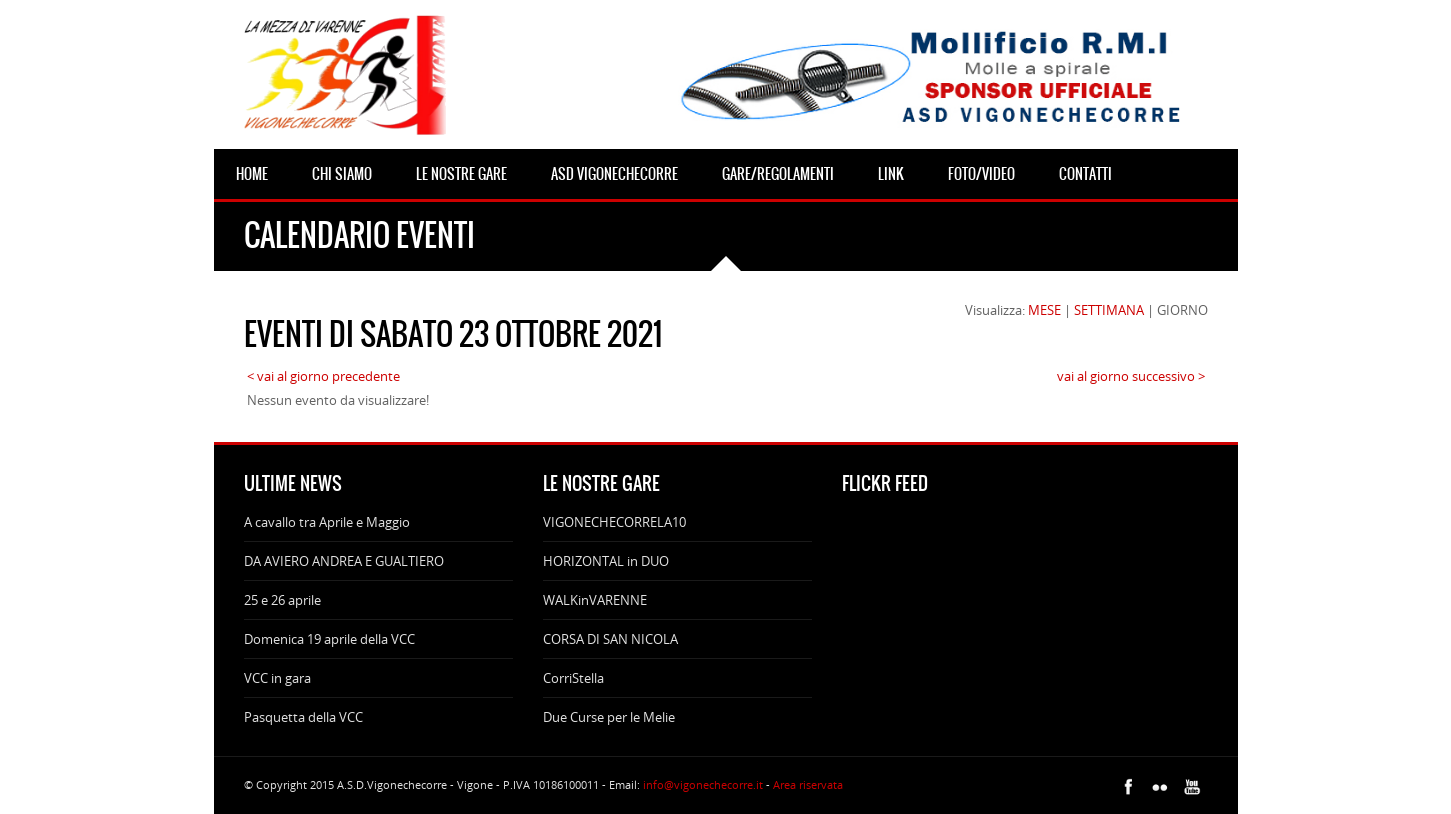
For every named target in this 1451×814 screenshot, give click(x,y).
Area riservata (808, 784)
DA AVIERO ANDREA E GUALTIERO (344, 561)
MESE (1044, 310)
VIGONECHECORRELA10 (614, 522)
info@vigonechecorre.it (703, 784)
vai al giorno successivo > (1131, 376)
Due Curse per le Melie (609, 717)
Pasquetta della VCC (303, 717)
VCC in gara (277, 678)
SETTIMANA (1109, 310)
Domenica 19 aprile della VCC (329, 639)
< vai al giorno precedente (323, 376)
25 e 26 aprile (282, 600)
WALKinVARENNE (595, 600)
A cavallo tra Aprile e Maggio (327, 522)
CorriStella (573, 678)
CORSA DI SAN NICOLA (610, 639)
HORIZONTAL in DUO (606, 561)
